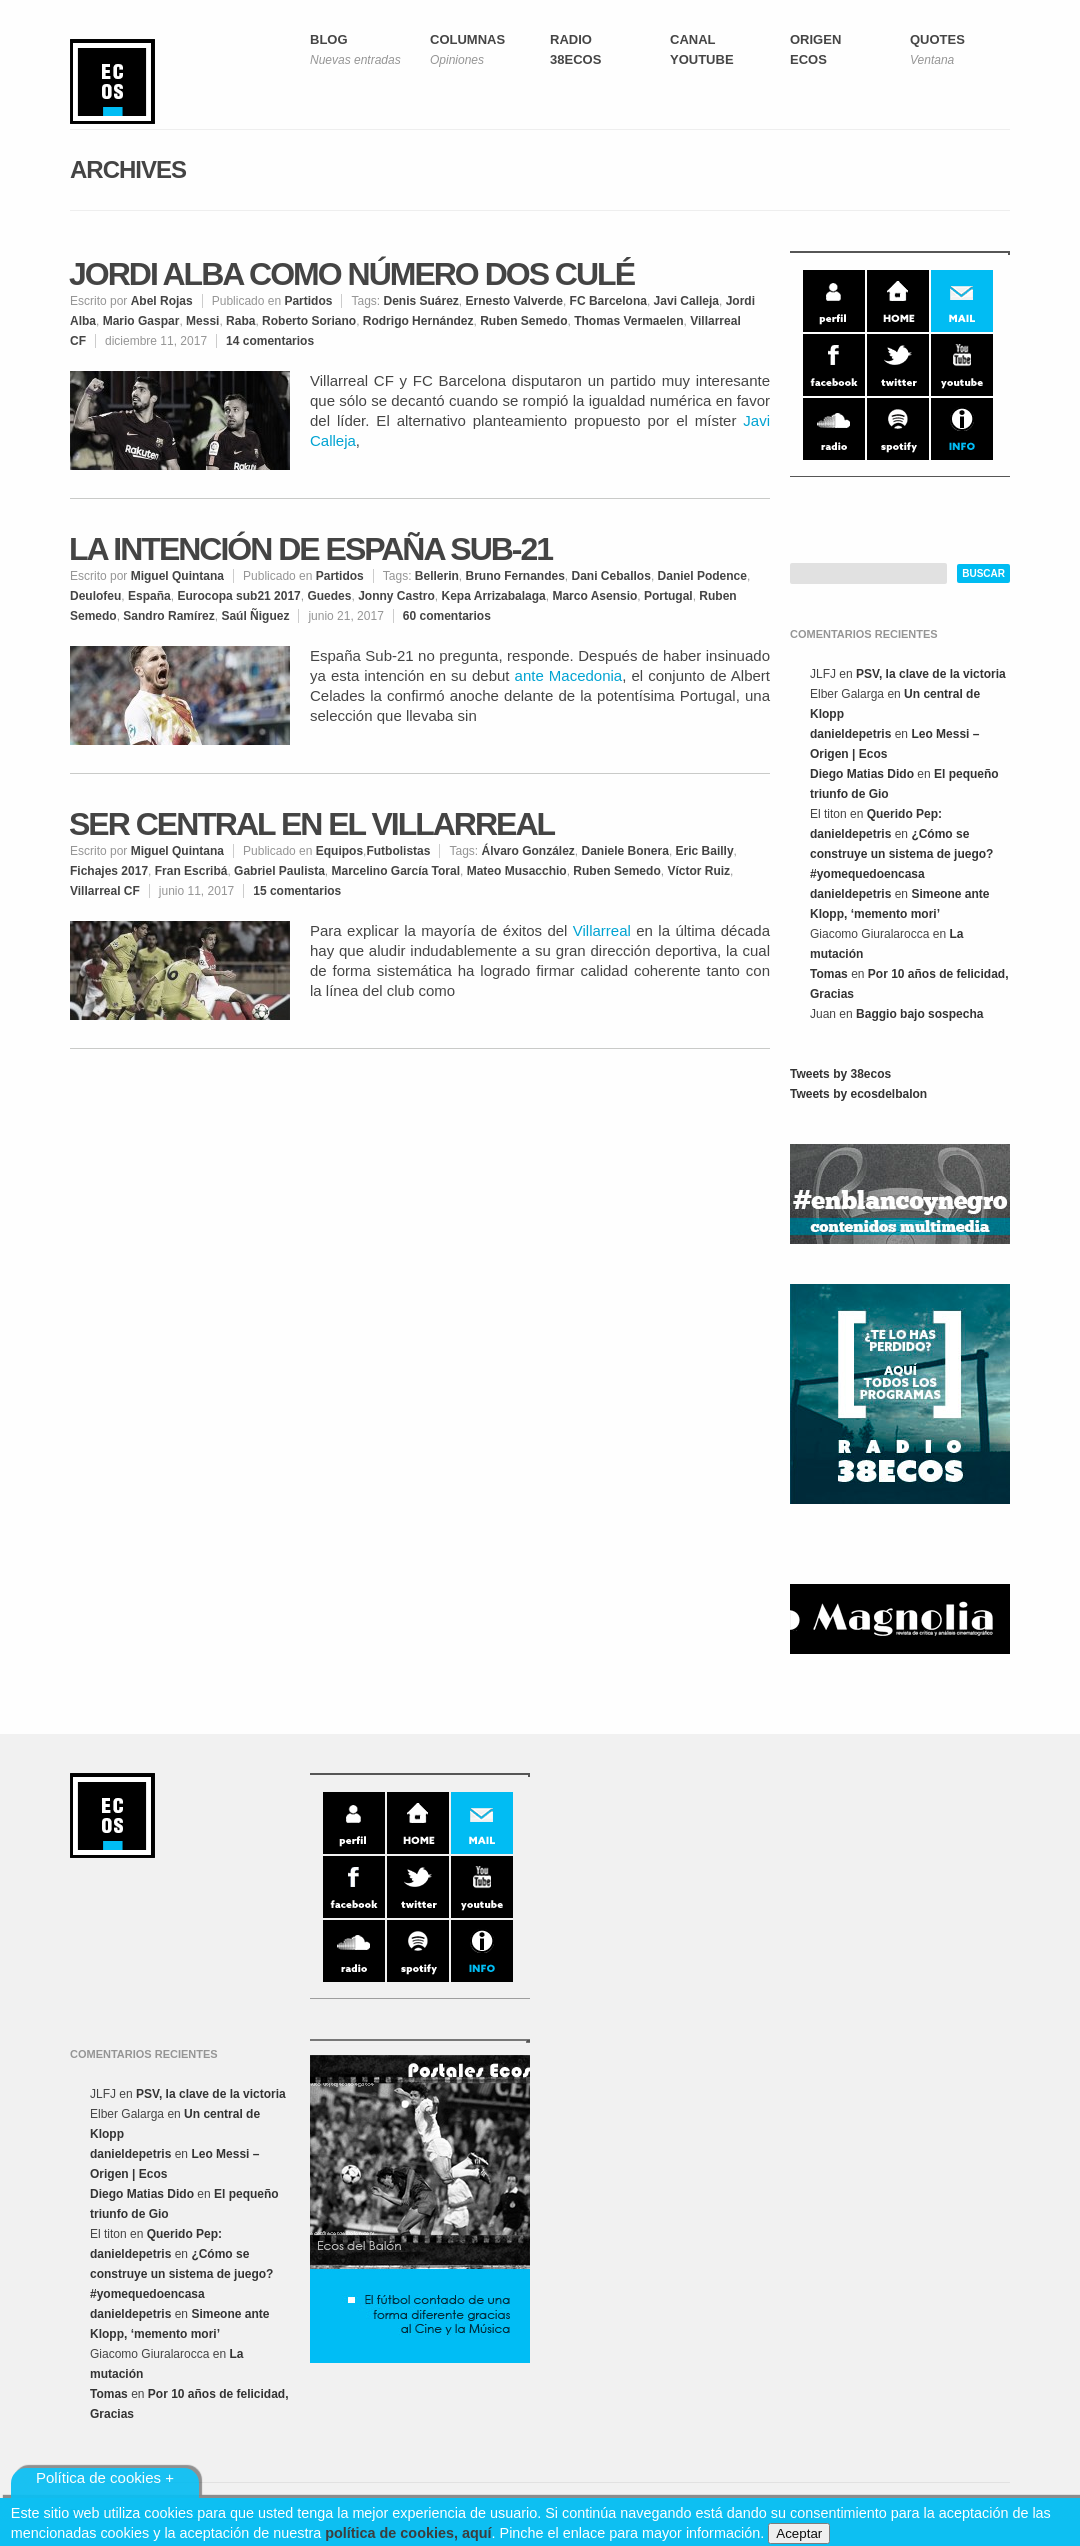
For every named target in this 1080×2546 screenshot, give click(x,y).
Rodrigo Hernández (418, 321)
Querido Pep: (904, 814)
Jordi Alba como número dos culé (351, 274)
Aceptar (799, 2533)
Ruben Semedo (523, 321)
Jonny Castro (396, 596)
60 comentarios (447, 616)
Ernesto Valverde (514, 301)
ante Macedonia (569, 675)
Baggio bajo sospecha (919, 1014)
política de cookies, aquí (408, 2533)
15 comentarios (297, 891)
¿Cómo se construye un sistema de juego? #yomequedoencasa (901, 854)
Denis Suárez (420, 301)
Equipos (339, 851)
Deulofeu (95, 596)
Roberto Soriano (309, 321)
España (149, 596)
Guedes (329, 596)
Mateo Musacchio (517, 871)
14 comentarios (270, 341)
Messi (202, 321)
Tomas (829, 974)
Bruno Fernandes (514, 576)
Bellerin (437, 576)
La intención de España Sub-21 (310, 549)
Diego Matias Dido (862, 774)
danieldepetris (850, 734)
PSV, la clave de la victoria (931, 674)
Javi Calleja (686, 301)
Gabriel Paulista (279, 871)
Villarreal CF (105, 891)
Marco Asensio (594, 596)
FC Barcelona (608, 301)
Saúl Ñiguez (255, 616)
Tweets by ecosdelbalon (858, 1094)
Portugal (668, 596)
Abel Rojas (162, 301)
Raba (240, 321)
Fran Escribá (191, 871)
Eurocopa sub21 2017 (238, 596)
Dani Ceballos (611, 576)
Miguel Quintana (177, 576)
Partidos (308, 301)
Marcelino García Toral (395, 871)
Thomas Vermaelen (628, 321)
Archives (128, 169)
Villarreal (602, 930)
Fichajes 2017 (109, 871)
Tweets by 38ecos (840, 1074)
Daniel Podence (702, 576)
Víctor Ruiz (698, 871)
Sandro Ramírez (168, 616)
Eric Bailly (705, 851)
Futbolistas (398, 851)
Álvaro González (527, 851)
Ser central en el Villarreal (311, 824)
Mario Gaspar (141, 321)
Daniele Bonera (625, 851)
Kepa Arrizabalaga (493, 596)
